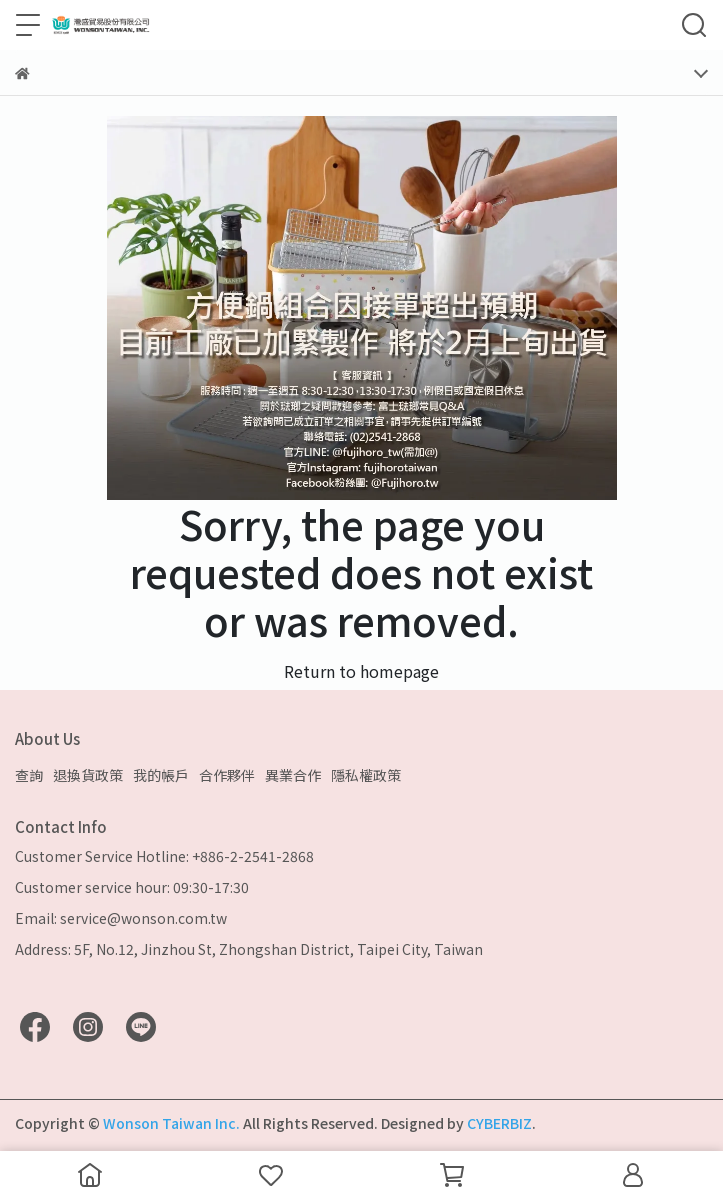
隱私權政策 (366, 775)
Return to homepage (361, 671)
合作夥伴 (227, 775)
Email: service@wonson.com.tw (121, 918)
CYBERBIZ (499, 1123)
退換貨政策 (88, 775)
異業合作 (293, 775)
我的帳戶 (161, 775)
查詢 (29, 775)
